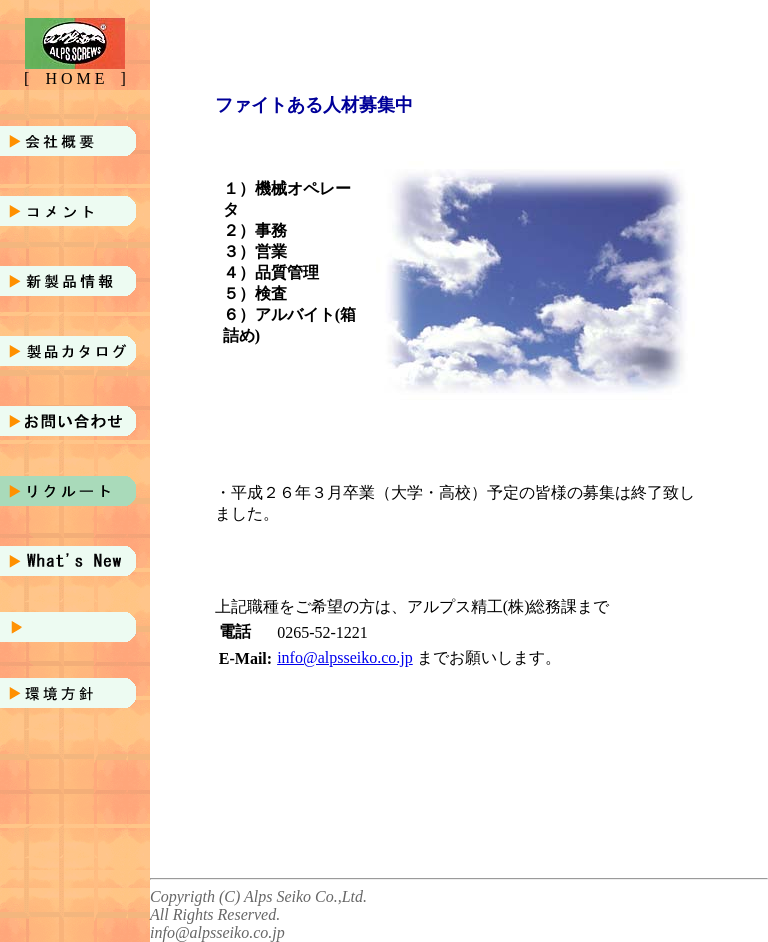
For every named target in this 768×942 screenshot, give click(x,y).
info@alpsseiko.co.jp (345, 657)
